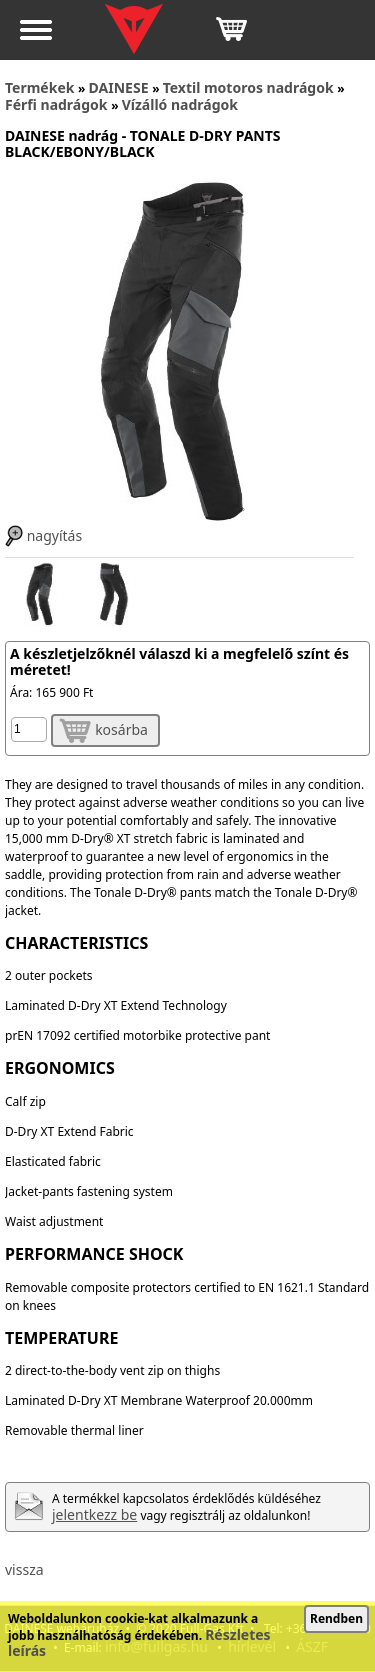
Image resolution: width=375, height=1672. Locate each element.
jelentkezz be (94, 1514)
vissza (24, 1569)
